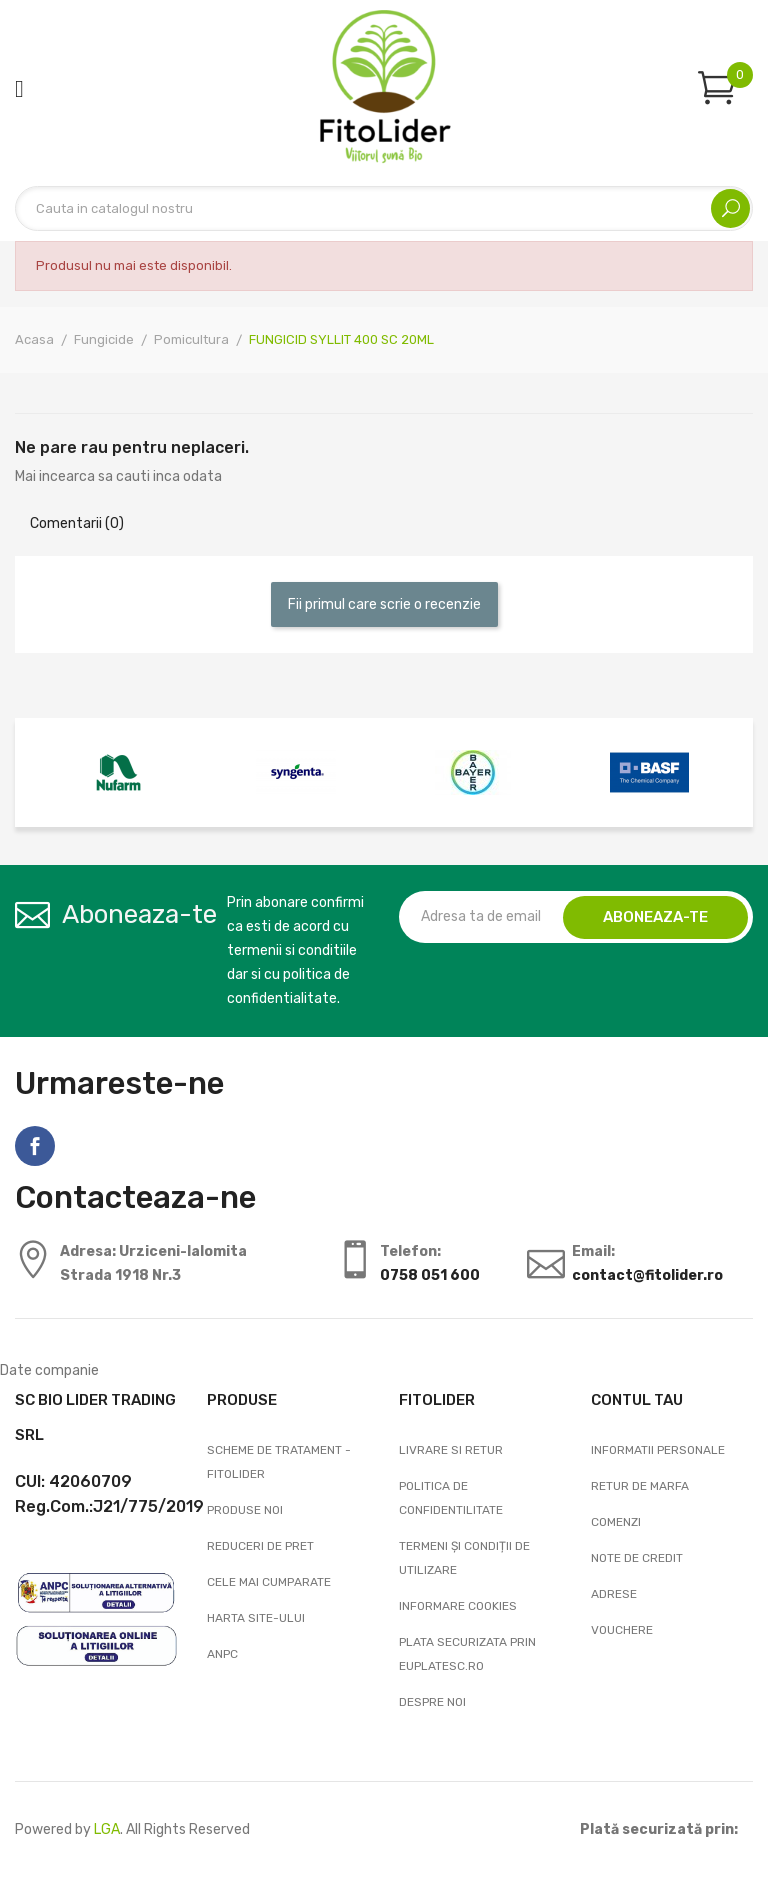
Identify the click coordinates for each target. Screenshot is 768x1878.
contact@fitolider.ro (647, 1275)
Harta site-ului (256, 1618)
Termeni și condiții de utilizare (464, 1558)
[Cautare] (384, 208)
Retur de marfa (640, 1486)
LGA (107, 1829)
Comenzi (616, 1522)
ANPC (222, 1654)
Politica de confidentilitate (451, 1498)
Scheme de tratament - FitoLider (279, 1462)
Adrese (614, 1594)
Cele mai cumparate (269, 1582)
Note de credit (637, 1558)
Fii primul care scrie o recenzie (384, 604)
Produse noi (245, 1510)
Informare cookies (458, 1606)
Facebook (35, 1146)
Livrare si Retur (451, 1450)
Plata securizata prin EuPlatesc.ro (467, 1654)
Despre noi (432, 1702)
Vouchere (622, 1630)
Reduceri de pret (260, 1546)
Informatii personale (658, 1450)
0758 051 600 (430, 1275)
